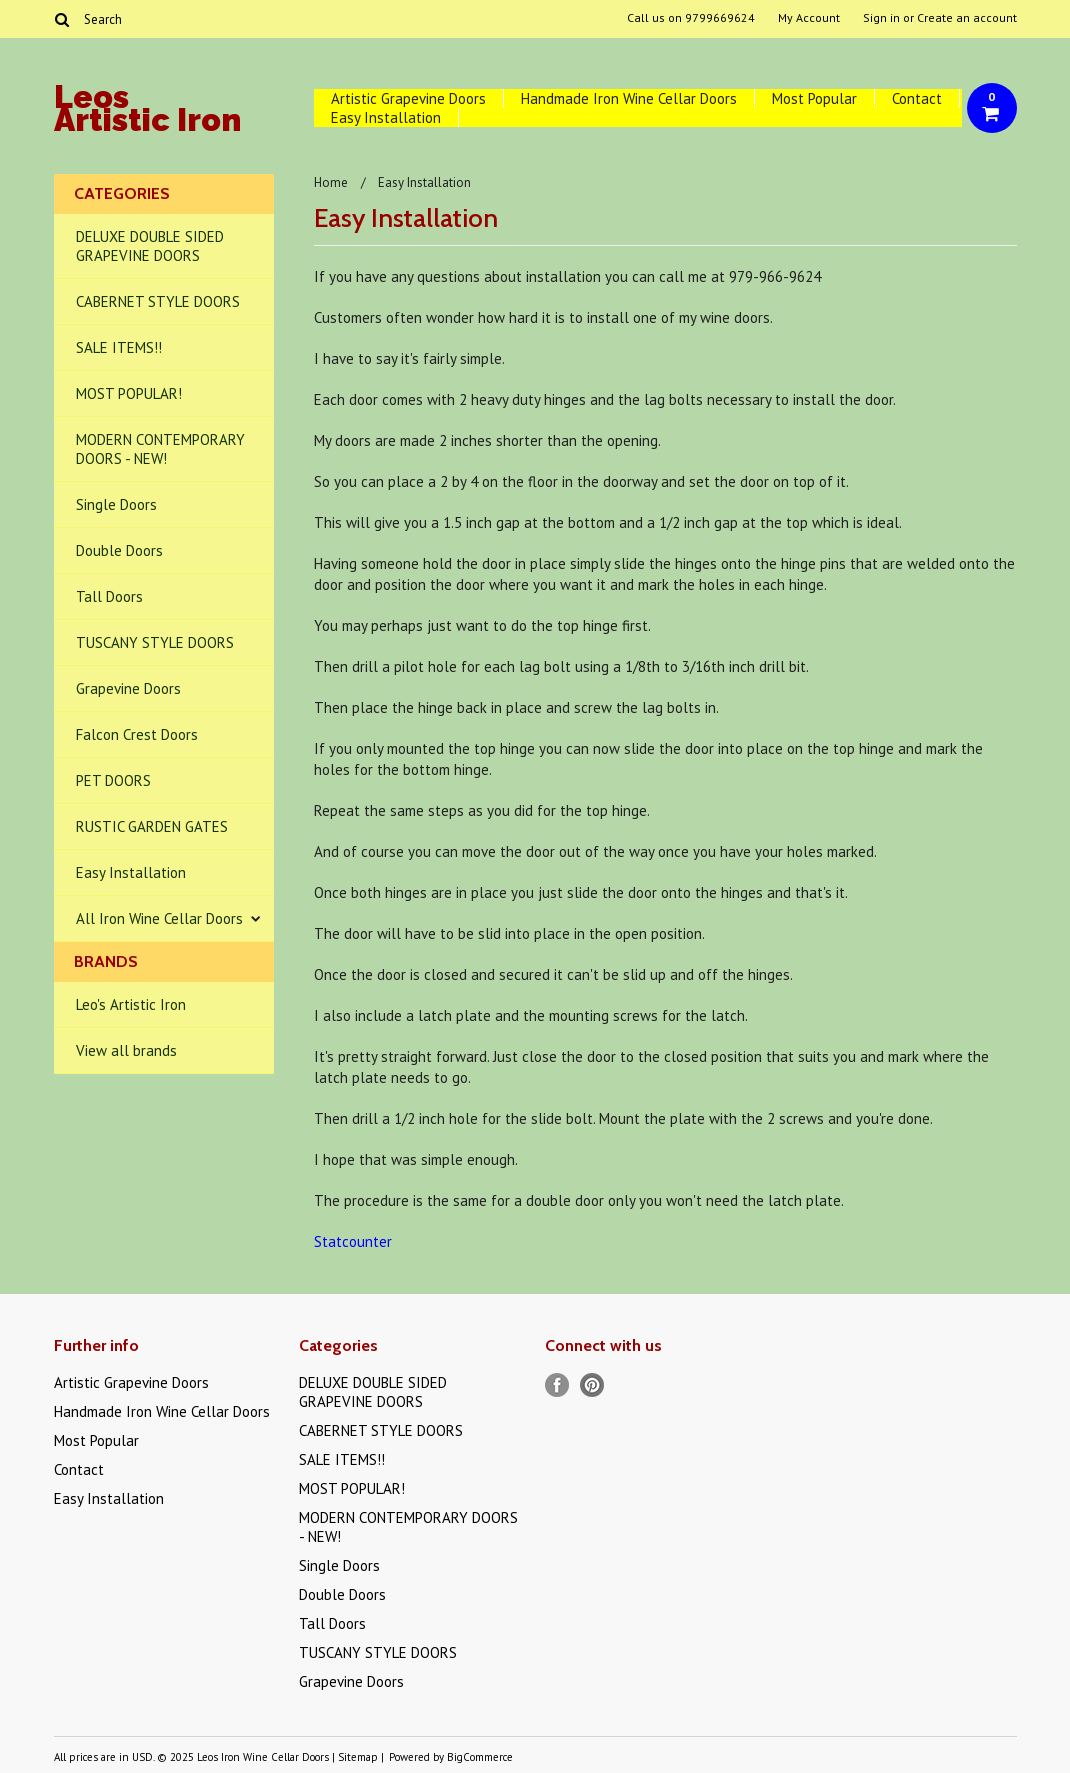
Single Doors (116, 504)
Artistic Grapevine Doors (408, 98)
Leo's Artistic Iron (131, 1004)
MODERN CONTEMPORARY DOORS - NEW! (160, 449)
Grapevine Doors (128, 688)
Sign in (881, 18)
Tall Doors (109, 596)
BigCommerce (480, 1757)
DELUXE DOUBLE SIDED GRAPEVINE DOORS (150, 246)
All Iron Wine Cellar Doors (159, 918)
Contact (917, 98)
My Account (809, 18)
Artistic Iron (147, 111)
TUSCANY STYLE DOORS (155, 642)
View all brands (126, 1050)
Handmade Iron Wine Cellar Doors (629, 98)
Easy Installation (386, 117)
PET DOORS (113, 780)
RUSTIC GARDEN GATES (152, 826)
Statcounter (353, 1241)
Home (331, 182)
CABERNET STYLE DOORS (158, 301)
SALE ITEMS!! (119, 347)
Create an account (967, 18)
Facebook (557, 1385)
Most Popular (814, 98)
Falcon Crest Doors (137, 734)
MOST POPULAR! (129, 393)
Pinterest (592, 1385)
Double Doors (119, 550)
